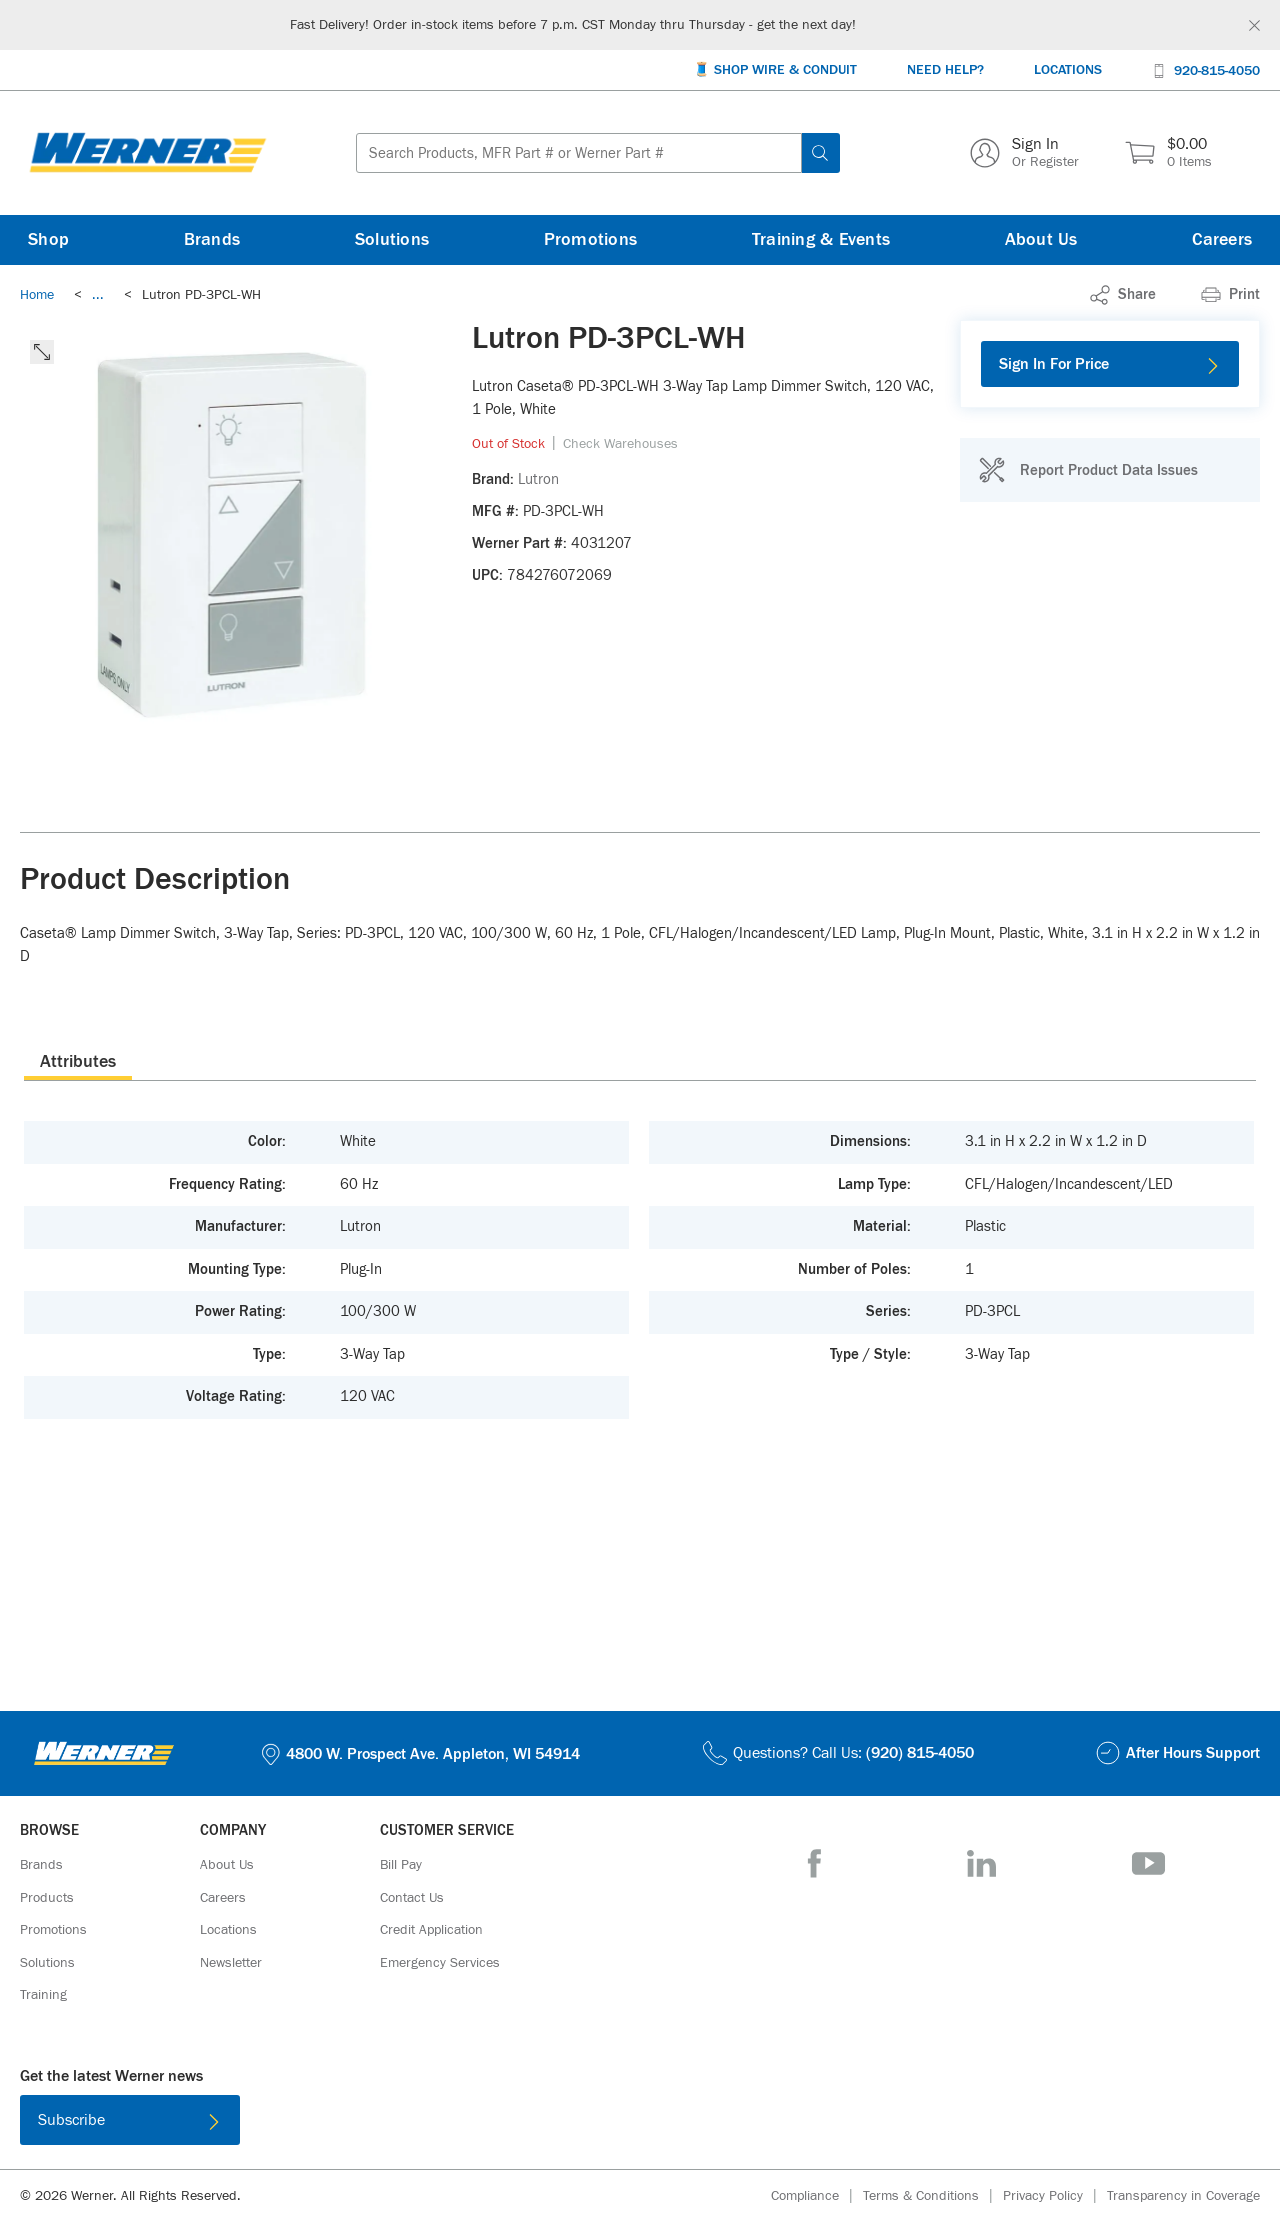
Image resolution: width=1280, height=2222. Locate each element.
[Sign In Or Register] (1024, 153)
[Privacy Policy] (1055, 2196)
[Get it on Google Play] (705, 2124)
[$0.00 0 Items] (1168, 153)
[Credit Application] (431, 1930)
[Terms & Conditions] (933, 2196)
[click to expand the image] (42, 352)
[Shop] (48, 240)
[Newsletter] (231, 1963)
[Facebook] (814, 1863)
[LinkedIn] (981, 1863)
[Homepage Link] (148, 153)
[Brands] (212, 240)
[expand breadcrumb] (98, 295)
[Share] (1123, 295)
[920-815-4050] (1206, 69)
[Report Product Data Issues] (1088, 470)
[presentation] (78, 1061)
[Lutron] (538, 480)
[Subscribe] (130, 2120)
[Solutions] (392, 240)
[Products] (47, 1898)
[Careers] (1222, 240)
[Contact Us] (412, 1898)
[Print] (1230, 295)
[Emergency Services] (440, 1963)
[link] (98, 295)
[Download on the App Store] (575, 2124)
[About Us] (1041, 240)
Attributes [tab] (78, 1062)
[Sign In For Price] (1110, 364)
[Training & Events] (821, 240)
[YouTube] (1148, 1863)
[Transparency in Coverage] (1183, 2196)
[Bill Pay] (401, 1865)
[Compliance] (817, 2196)
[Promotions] (591, 240)
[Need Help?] (945, 70)
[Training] (43, 1995)
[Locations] (1068, 70)
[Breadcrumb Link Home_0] (37, 295)
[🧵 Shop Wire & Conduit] (775, 70)
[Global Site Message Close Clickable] (1254, 25)
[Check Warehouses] (620, 444)
